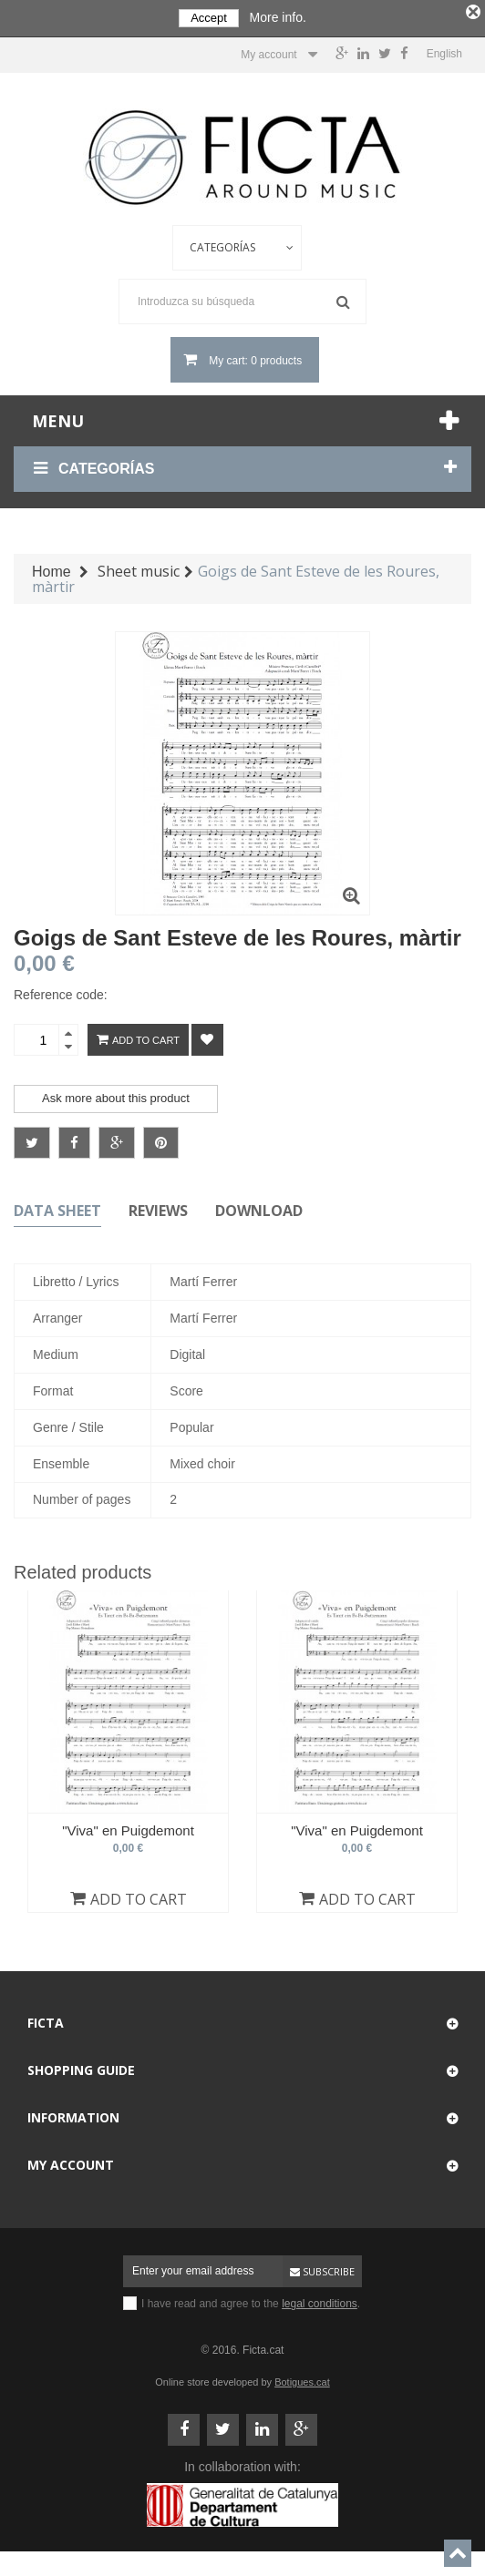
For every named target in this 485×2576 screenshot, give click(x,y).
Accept (209, 18)
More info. (278, 17)
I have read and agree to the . (250, 2300)
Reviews (158, 1207)
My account (70, 2161)
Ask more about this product (116, 1094)
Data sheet (57, 1207)
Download (259, 1207)
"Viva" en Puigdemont (128, 1826)
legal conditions (319, 2300)
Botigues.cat (302, 2378)
